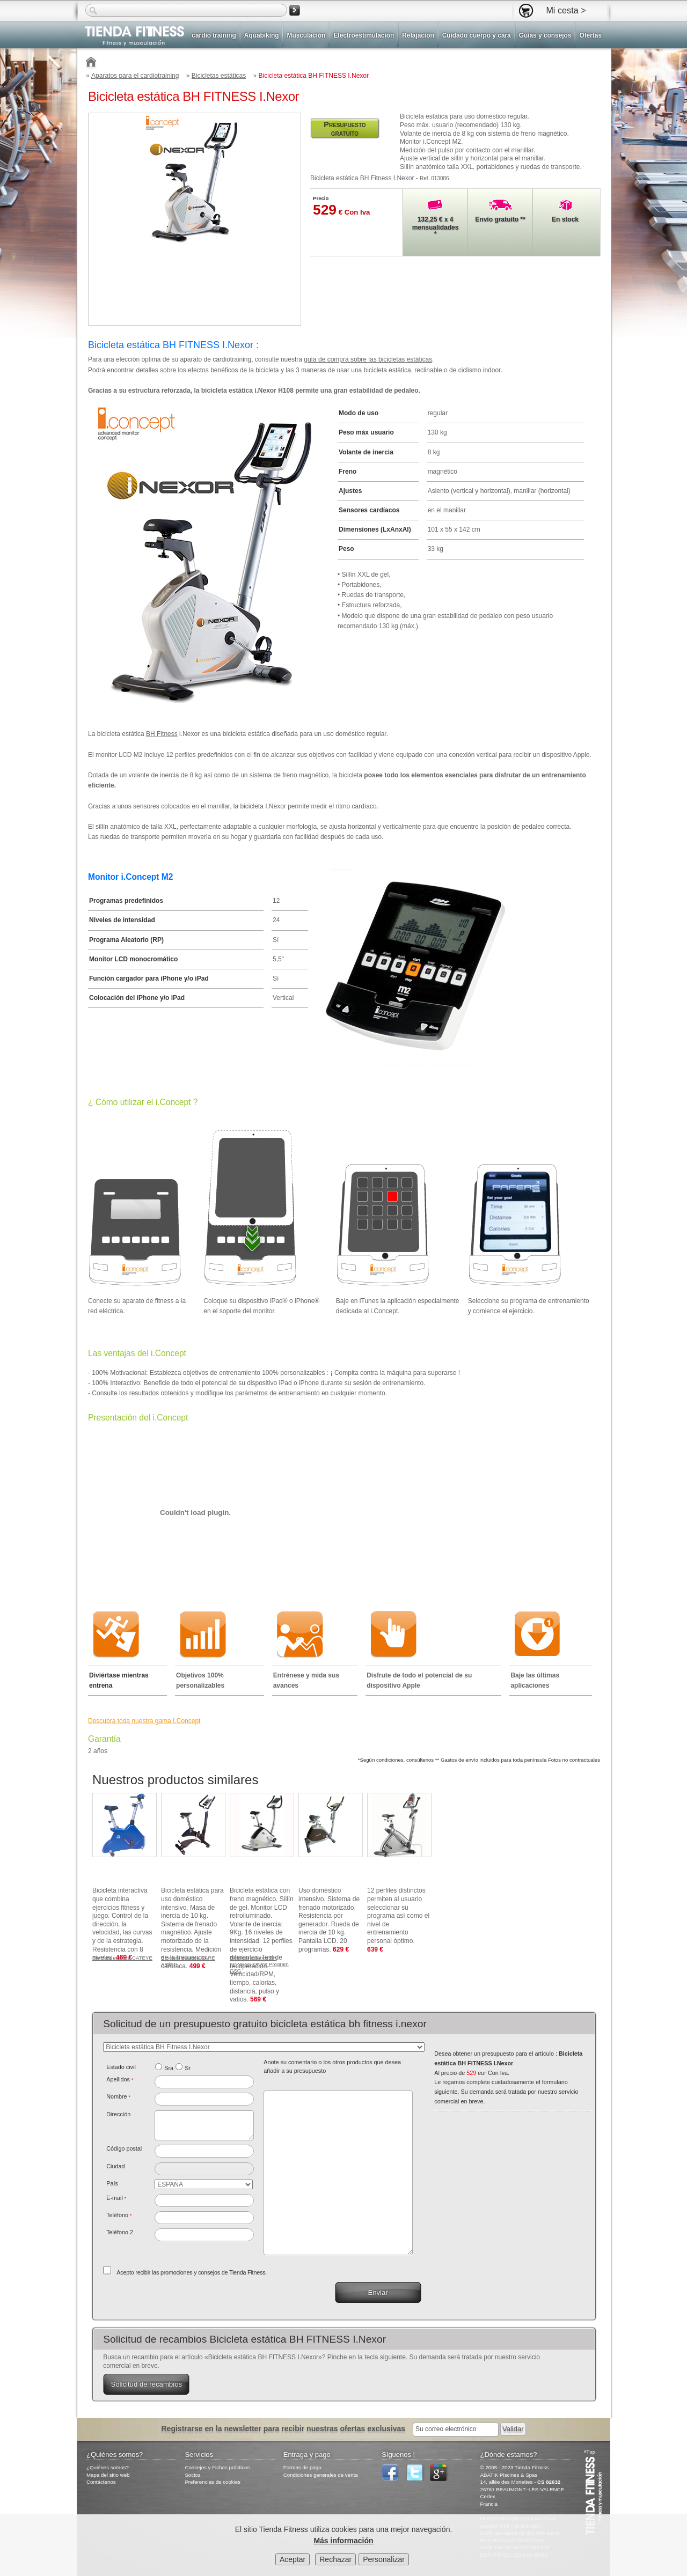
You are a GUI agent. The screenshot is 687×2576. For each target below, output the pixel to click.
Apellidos (119, 2079)
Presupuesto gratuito (345, 128)
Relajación (418, 35)
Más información (343, 2542)
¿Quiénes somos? (107, 2467)
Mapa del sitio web (108, 2475)
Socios (192, 2475)
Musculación (306, 35)
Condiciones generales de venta (320, 2475)
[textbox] (204, 2151)
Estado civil (121, 2067)
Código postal (124, 2148)
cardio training (214, 35)
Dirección (118, 2114)
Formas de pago (302, 2467)
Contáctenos (101, 2482)
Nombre (118, 2096)
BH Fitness (162, 734)
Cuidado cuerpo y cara (476, 35)
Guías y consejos (545, 35)
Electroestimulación (363, 35)
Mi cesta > (566, 10)
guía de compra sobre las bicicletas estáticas (368, 359)
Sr (188, 2068)
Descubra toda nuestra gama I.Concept (144, 1721)
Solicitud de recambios (146, 2384)
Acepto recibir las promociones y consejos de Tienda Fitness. (191, 2272)
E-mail (116, 2198)
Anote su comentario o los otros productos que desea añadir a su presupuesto (332, 2066)
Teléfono (118, 2215)
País (112, 2183)
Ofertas (590, 35)
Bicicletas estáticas (219, 75)
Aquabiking (261, 35)
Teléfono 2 (119, 2232)
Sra (168, 2068)
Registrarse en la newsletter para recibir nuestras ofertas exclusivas (284, 2428)
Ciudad (115, 2166)
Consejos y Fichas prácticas (217, 2467)
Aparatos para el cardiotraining (135, 75)
